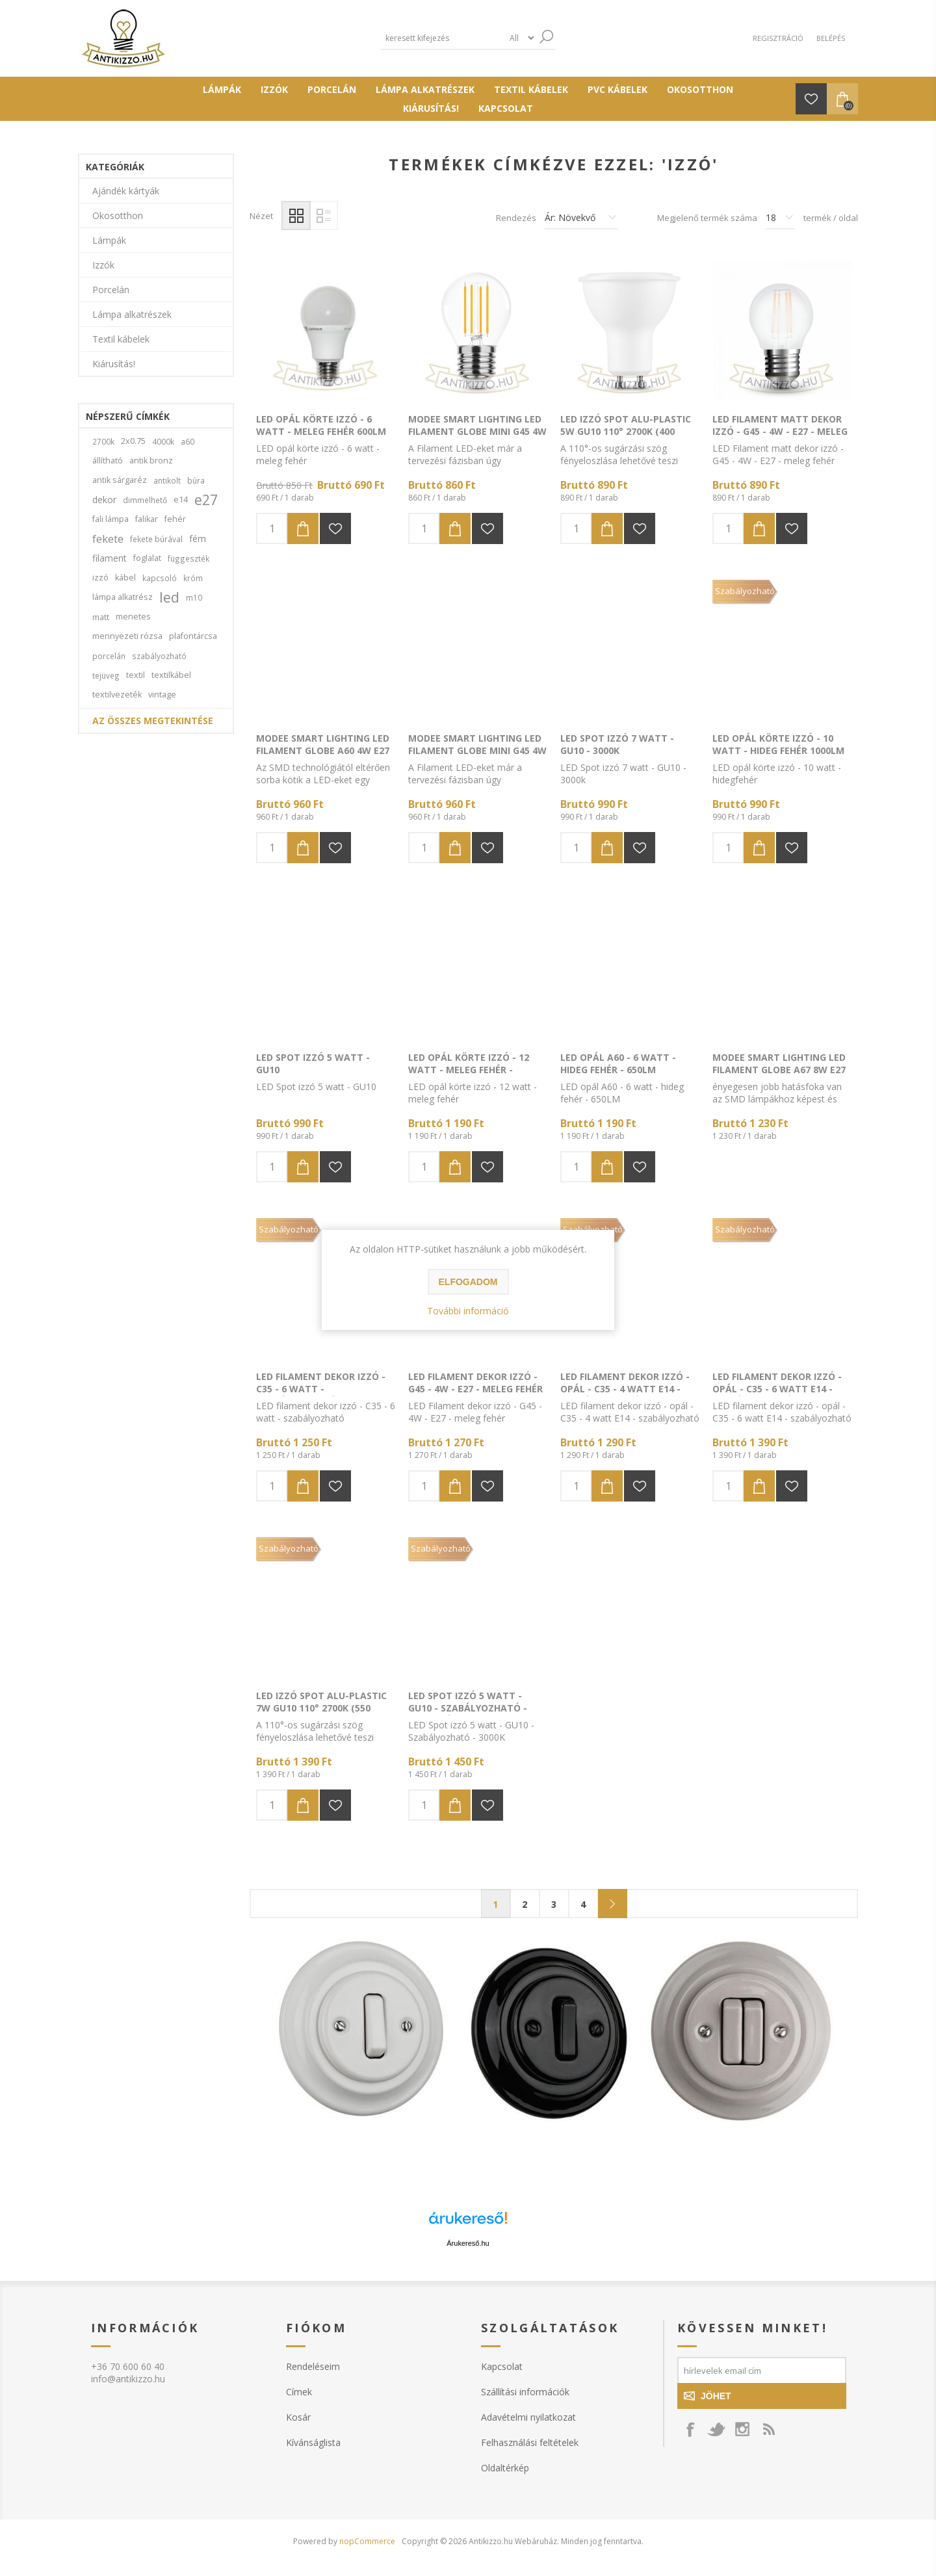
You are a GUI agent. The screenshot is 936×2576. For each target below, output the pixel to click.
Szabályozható (745, 591)
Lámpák (109, 240)
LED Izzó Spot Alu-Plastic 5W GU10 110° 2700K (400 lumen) (625, 431)
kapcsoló (159, 578)
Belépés (830, 38)
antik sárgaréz (119, 480)
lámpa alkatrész (122, 597)
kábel (125, 577)
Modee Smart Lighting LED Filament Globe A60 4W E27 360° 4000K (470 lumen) (322, 750)
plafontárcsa (193, 636)
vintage (162, 694)
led (169, 597)
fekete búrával (156, 539)
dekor (104, 499)
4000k (163, 441)
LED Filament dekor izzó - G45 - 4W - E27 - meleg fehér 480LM (475, 1388)
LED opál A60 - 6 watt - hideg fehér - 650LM (618, 1063)
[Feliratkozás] (761, 2370)
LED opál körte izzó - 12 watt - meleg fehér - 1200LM (468, 1069)
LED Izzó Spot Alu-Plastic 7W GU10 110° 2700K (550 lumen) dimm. (321, 1707)
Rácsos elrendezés (296, 215)
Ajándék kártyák (125, 191)
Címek (299, 2392)
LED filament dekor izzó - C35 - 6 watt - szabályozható (320, 1388)
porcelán (108, 656)
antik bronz (151, 460)
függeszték (188, 558)
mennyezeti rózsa (127, 636)
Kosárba (302, 528)
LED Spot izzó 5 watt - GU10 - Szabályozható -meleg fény (467, 1707)
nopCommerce (367, 2541)
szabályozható (159, 656)
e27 (206, 500)
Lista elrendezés (323, 215)
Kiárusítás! (113, 364)
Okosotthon (117, 215)
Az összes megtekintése (152, 720)
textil (135, 675)
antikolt (167, 480)
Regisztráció (778, 38)
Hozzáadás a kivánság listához (335, 528)
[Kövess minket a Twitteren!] (716, 2429)
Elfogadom (468, 1282)
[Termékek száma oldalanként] (780, 217)
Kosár (298, 2417)
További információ (468, 1311)
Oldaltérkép (505, 2468)
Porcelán (110, 289)
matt (100, 617)
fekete (108, 538)
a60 (187, 441)
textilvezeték (117, 694)
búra (196, 480)
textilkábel (171, 675)
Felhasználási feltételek (529, 2442)
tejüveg (106, 675)
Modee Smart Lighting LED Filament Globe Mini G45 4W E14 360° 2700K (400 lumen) (477, 750)
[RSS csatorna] (768, 2429)
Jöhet (716, 2396)
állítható (107, 460)
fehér (175, 519)
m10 (194, 597)
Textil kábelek (121, 339)
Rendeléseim (313, 2366)
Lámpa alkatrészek (132, 314)
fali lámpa (110, 519)
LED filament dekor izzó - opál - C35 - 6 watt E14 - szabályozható (777, 1388)
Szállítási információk (525, 2392)
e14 (181, 499)
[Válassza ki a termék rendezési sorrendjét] (581, 217)
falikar (146, 519)
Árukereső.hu (468, 2243)
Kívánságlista (313, 2442)
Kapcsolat (502, 2366)
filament (109, 558)
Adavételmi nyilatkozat (528, 2417)
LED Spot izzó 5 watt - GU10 (313, 1063)
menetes (133, 616)
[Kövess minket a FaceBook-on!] (690, 2429)
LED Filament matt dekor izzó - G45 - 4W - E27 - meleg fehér (780, 431)
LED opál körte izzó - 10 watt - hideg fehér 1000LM (778, 744)
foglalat (147, 558)
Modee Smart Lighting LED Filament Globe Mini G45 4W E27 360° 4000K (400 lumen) (477, 431)
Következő (612, 1903)
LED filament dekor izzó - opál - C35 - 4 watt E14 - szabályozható (625, 1388)
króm (193, 578)
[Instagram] (742, 2429)
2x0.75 (133, 441)
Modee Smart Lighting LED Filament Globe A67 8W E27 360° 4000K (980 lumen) (779, 1069)
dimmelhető (145, 500)
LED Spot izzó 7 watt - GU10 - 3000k (617, 744)
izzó (100, 577)
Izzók (103, 265)
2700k (103, 441)
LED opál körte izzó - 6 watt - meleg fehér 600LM (321, 425)
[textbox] (442, 38)
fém (197, 538)
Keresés (546, 36)
